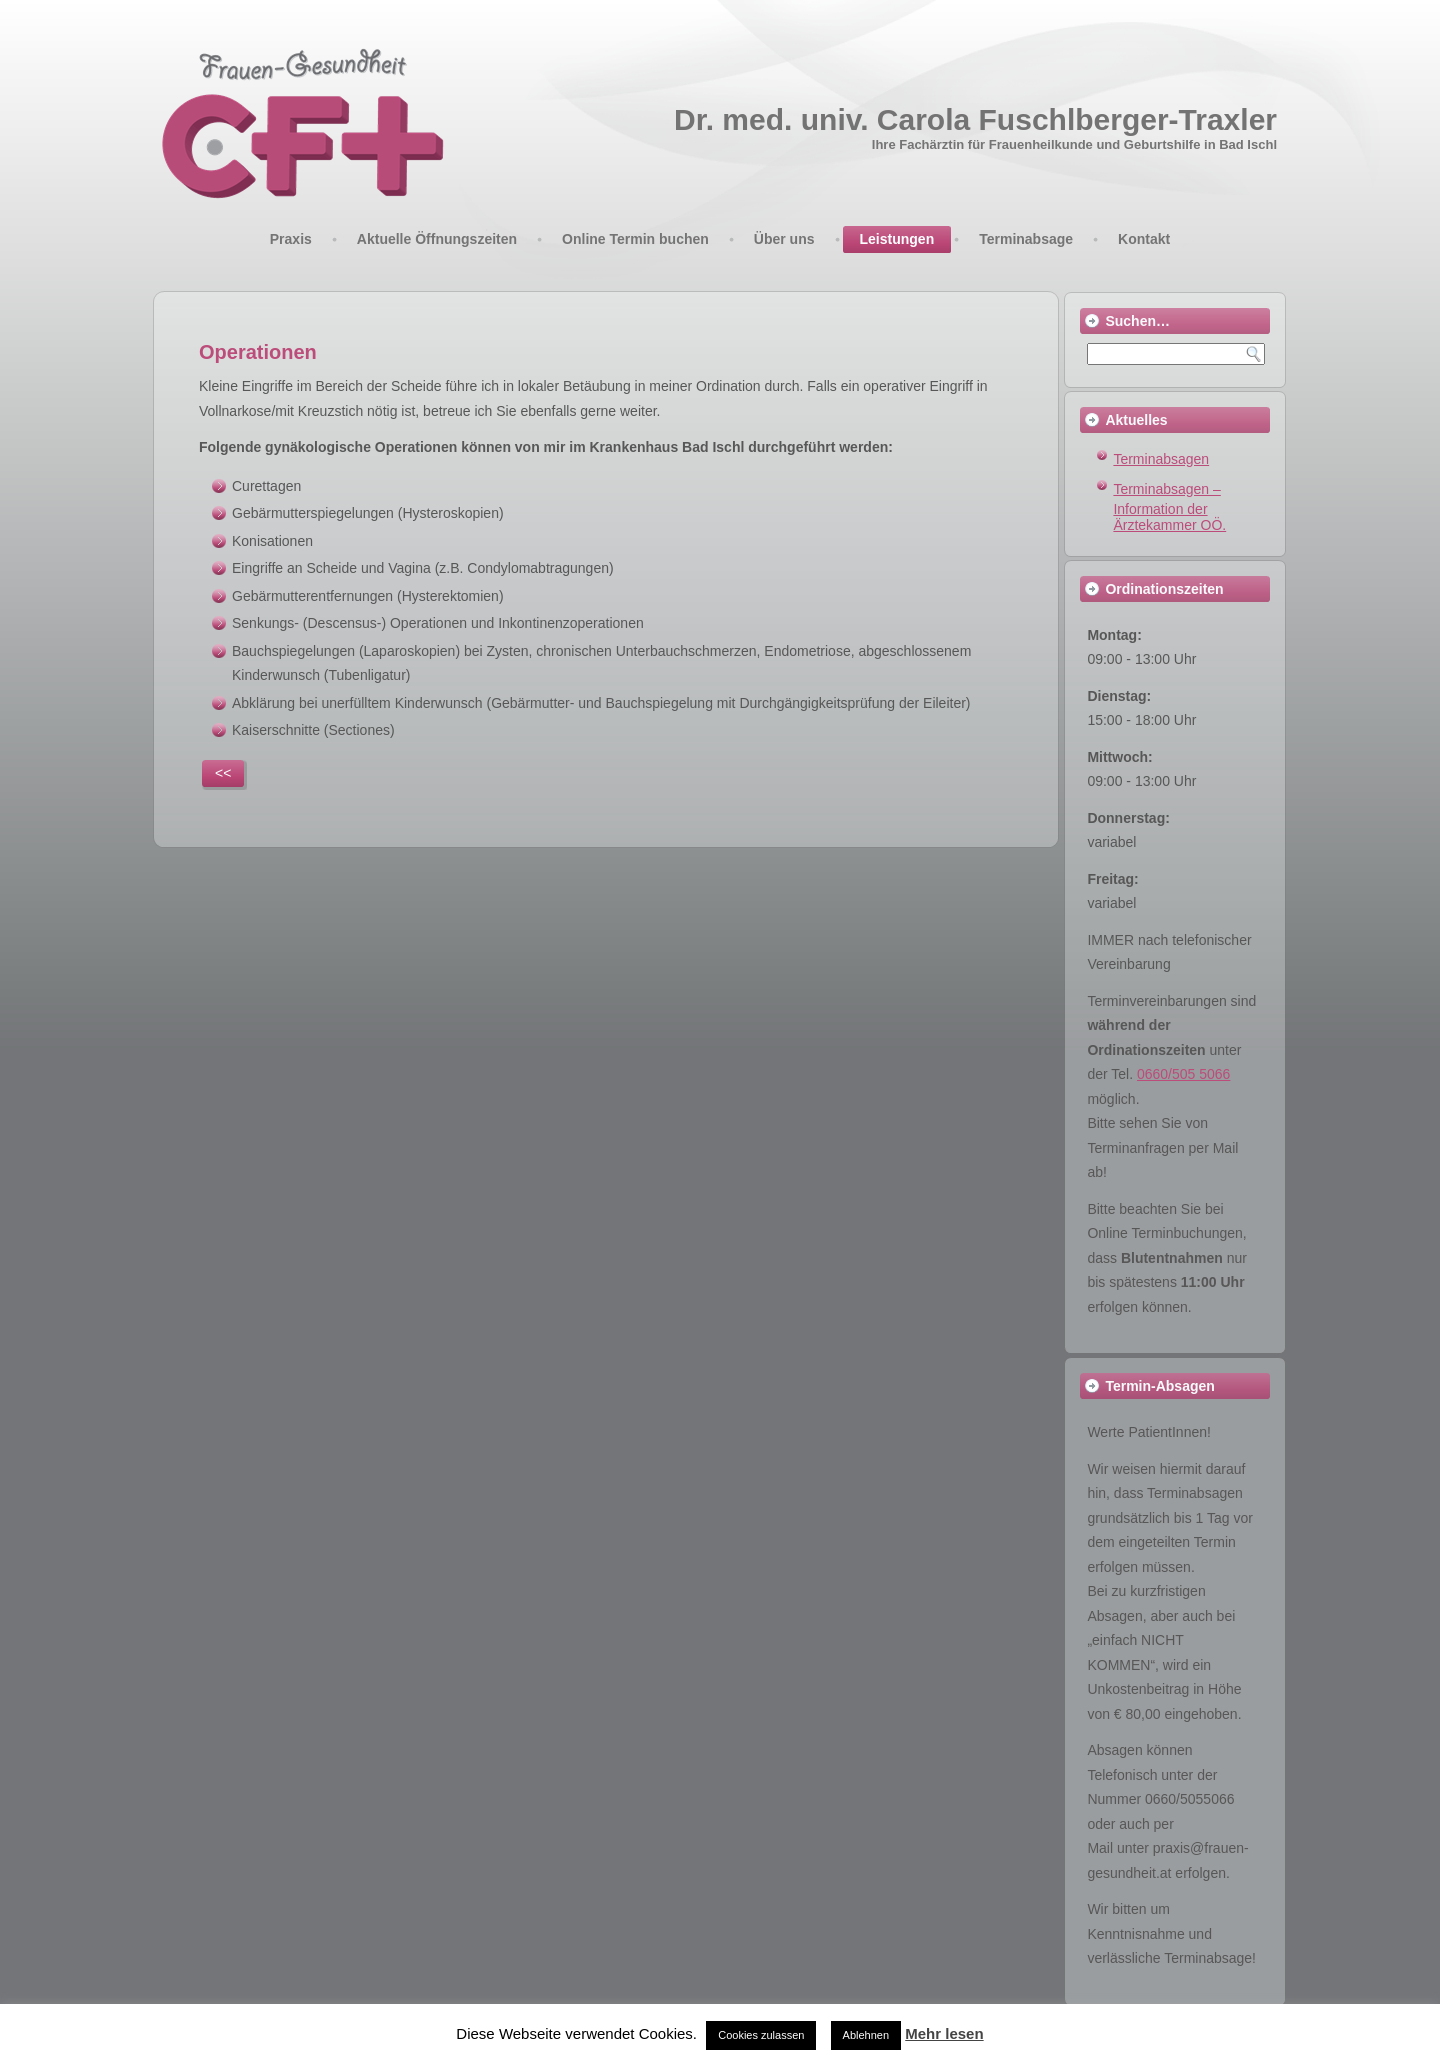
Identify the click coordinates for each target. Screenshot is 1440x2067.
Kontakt (1144, 239)
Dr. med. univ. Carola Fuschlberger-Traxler (975, 119)
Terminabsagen (1161, 459)
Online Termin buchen (635, 239)
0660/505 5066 (1183, 1074)
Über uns (784, 239)
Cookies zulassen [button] (761, 2035)
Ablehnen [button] (866, 2035)
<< (223, 773)
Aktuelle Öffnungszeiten (437, 239)
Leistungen (897, 239)
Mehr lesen (944, 2033)
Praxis (291, 239)
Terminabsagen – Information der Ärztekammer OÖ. (1169, 507)
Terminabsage (1026, 239)
